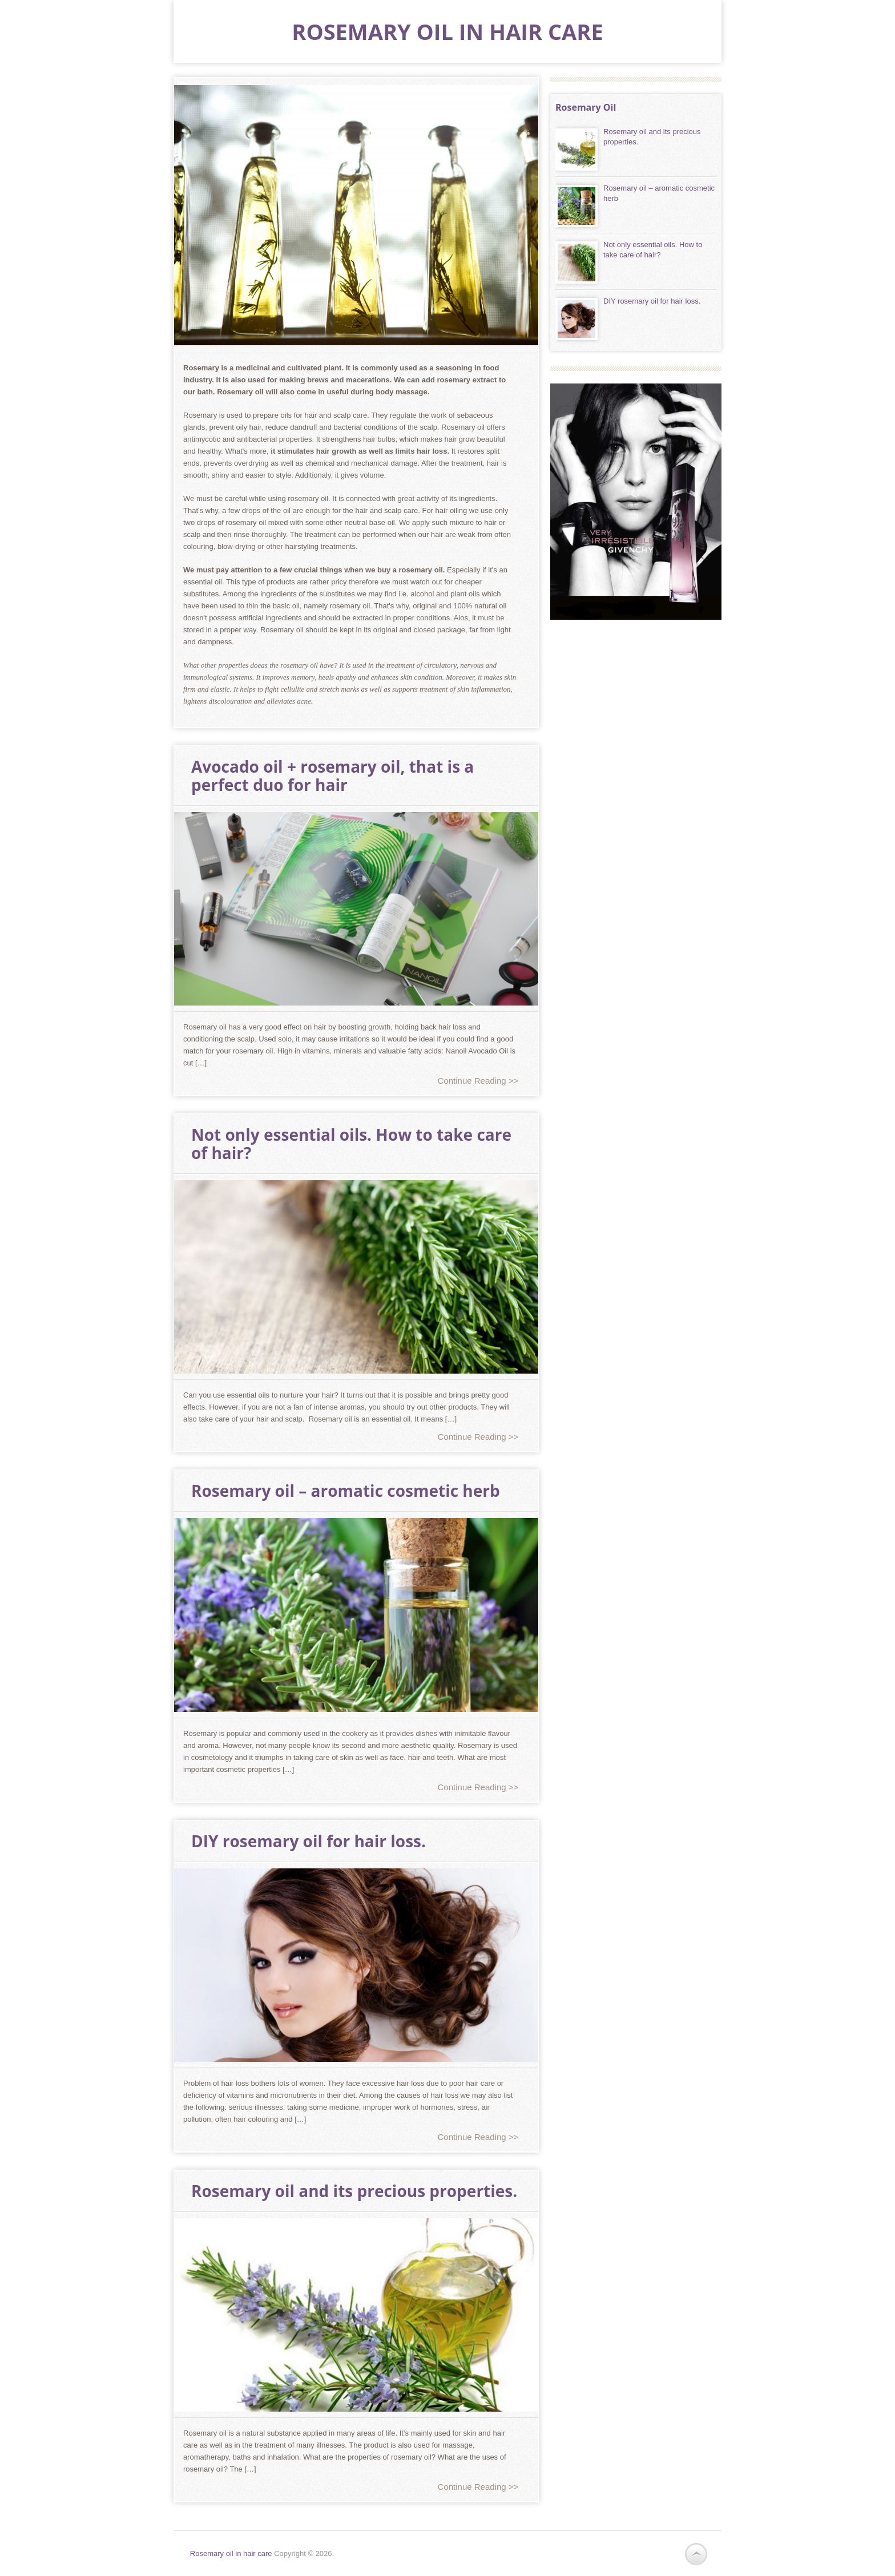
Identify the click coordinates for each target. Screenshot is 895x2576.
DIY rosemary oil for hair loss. (308, 1841)
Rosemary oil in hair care (447, 31)
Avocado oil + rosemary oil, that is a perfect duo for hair (332, 776)
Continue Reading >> (478, 1080)
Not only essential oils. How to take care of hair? (351, 1144)
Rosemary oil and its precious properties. (354, 2191)
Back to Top (696, 2554)
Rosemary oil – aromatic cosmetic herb (345, 1490)
